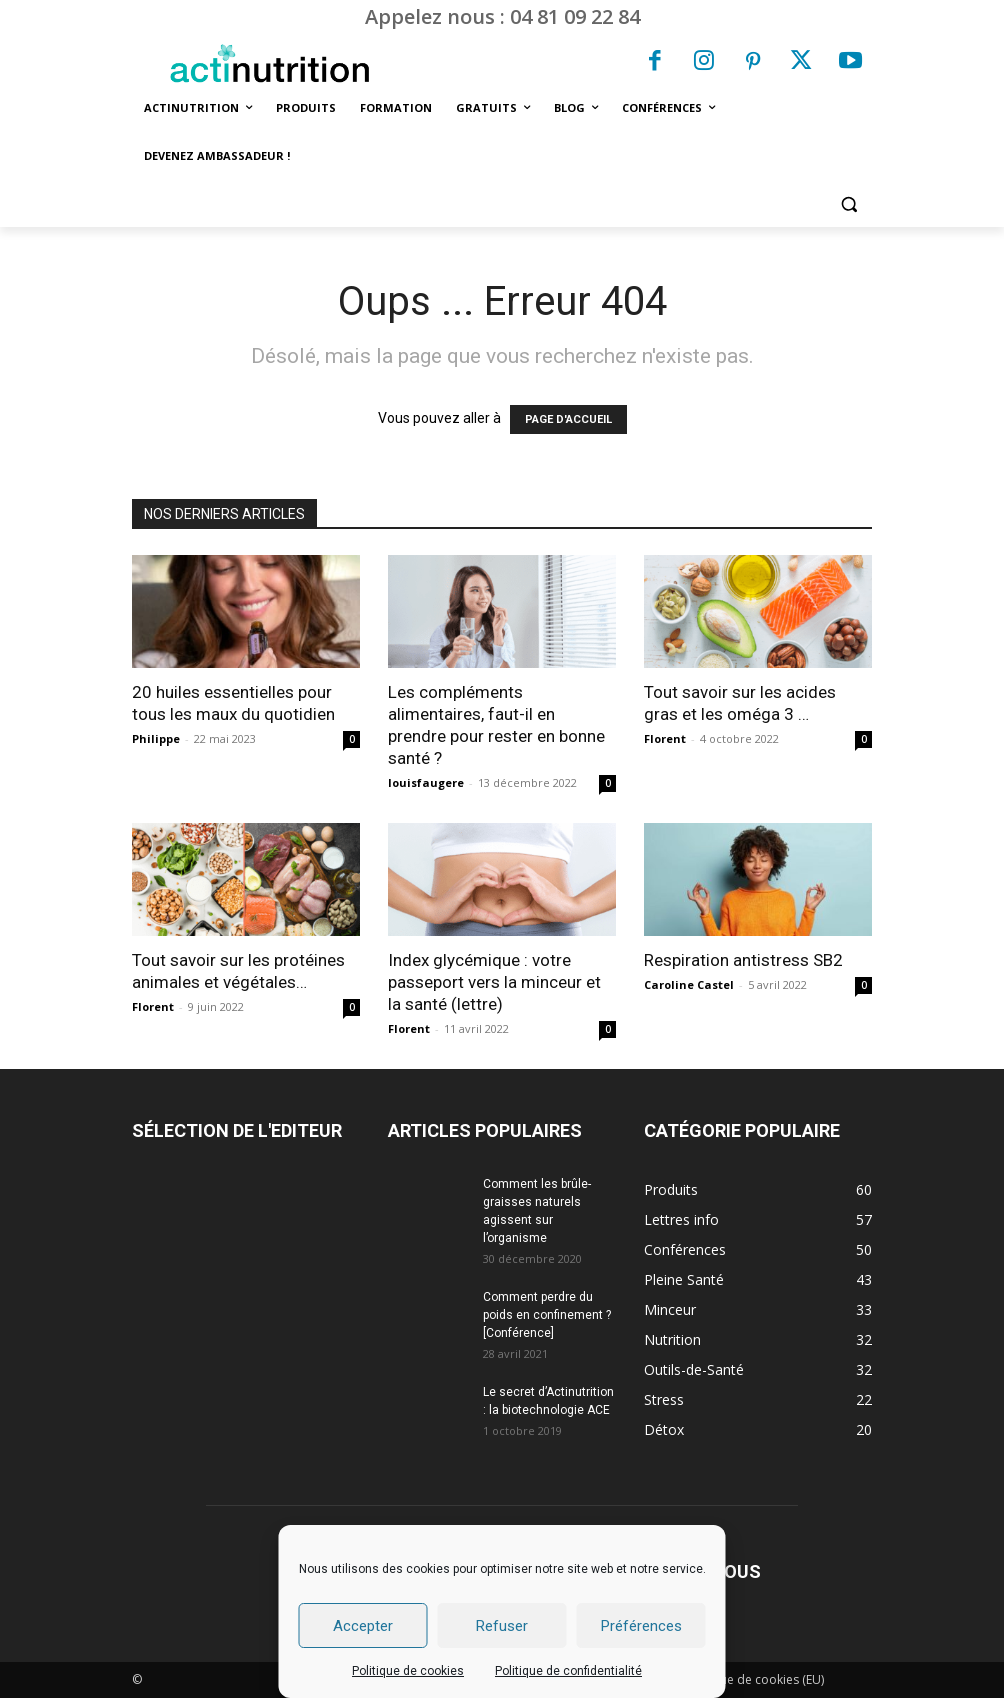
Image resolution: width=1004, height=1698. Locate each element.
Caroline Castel (689, 984)
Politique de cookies (408, 1671)
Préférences (641, 1626)
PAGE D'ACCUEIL (568, 419)
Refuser (502, 1626)
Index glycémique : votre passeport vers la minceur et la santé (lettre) (494, 982)
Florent (665, 738)
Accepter (363, 1626)
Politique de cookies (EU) (754, 1679)
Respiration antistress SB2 (743, 960)
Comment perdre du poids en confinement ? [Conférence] (547, 1315)
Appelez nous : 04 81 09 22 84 (502, 16)
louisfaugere (426, 782)
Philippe (156, 738)
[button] (848, 204)
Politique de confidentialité (568, 1671)
